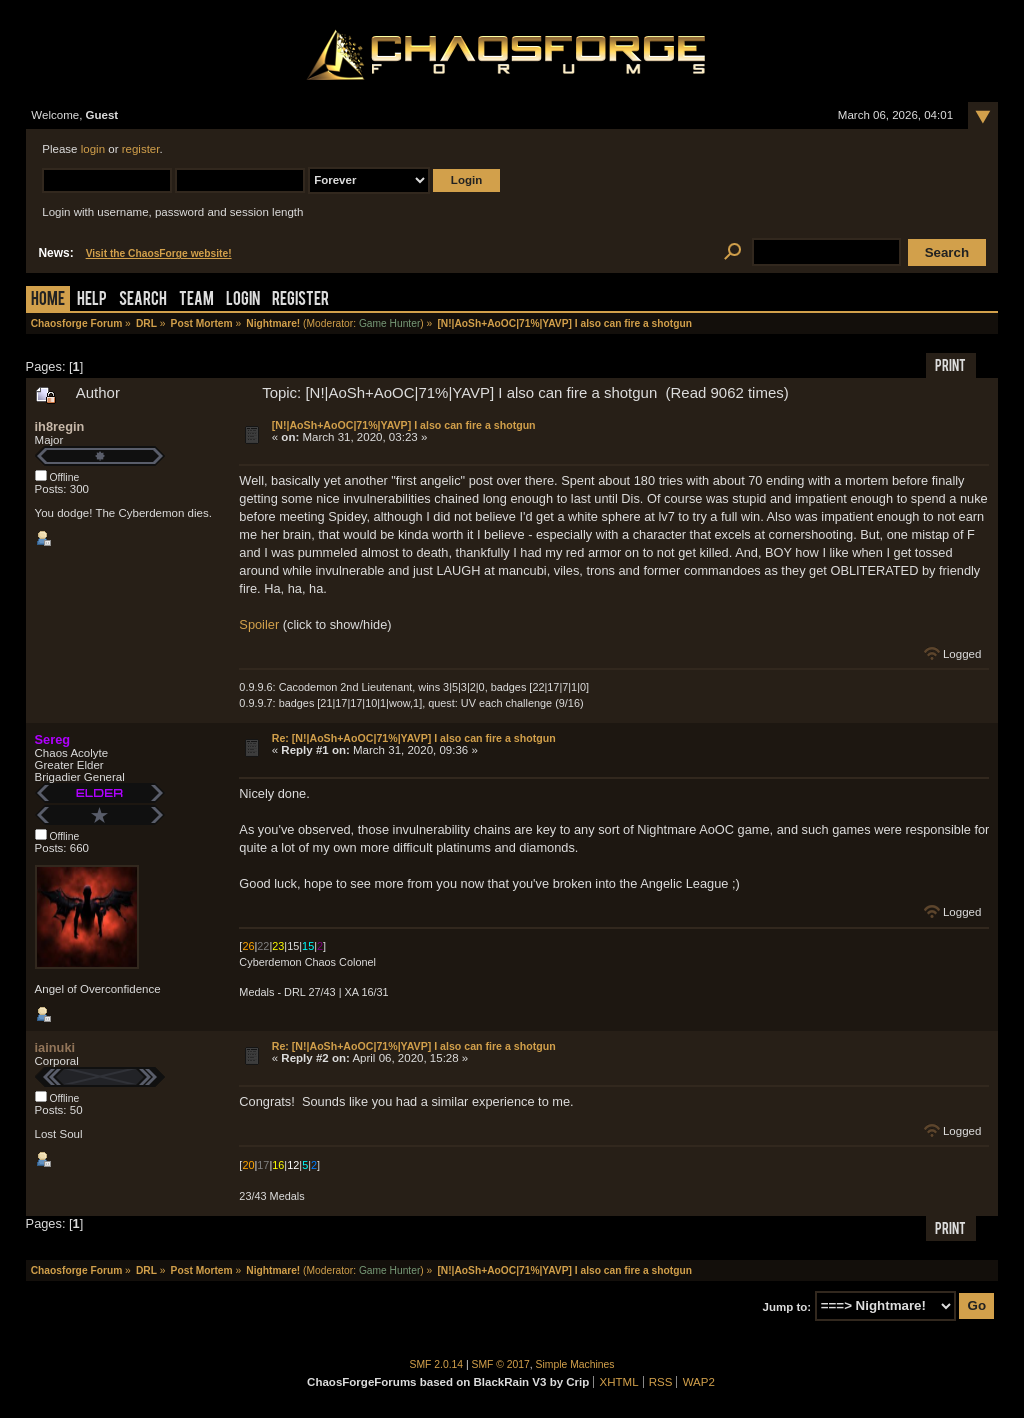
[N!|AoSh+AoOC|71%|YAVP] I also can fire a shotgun (404, 425)
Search (143, 300)
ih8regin (60, 426)
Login (243, 300)
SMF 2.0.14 (437, 1364)
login (93, 149)
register (141, 149)
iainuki (55, 1047)
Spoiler (259, 624)
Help (92, 300)
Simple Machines (575, 1364)
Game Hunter (389, 323)
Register (300, 300)
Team (196, 300)
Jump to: (787, 1306)
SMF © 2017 (501, 1364)
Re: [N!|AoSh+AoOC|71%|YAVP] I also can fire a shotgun (414, 738)
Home (48, 300)
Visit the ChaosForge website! (159, 253)
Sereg (53, 739)
